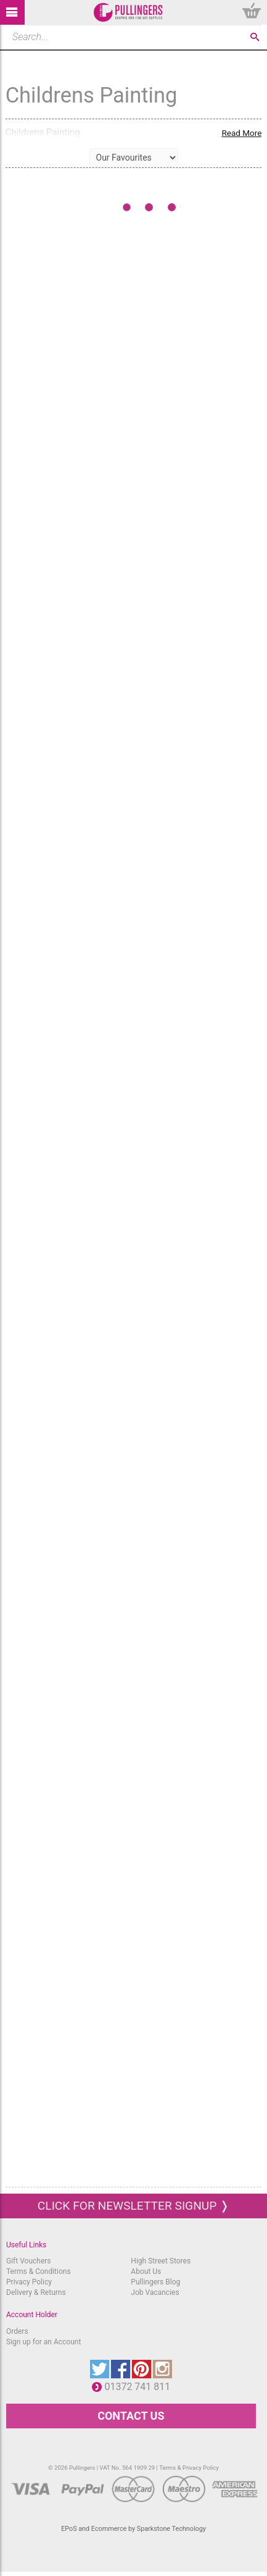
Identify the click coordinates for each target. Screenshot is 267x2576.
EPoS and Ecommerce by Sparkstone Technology (133, 2529)
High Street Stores (161, 2261)
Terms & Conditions (38, 2271)
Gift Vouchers (28, 2261)
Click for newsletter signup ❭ (133, 2206)
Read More (241, 133)
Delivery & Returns (36, 2292)
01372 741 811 (140, 2387)
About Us (146, 2271)
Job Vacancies (155, 2292)
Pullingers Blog (155, 2282)
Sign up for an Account (43, 2342)
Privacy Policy (29, 2282)
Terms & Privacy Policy (189, 2467)
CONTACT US (130, 2415)
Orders (17, 2331)
